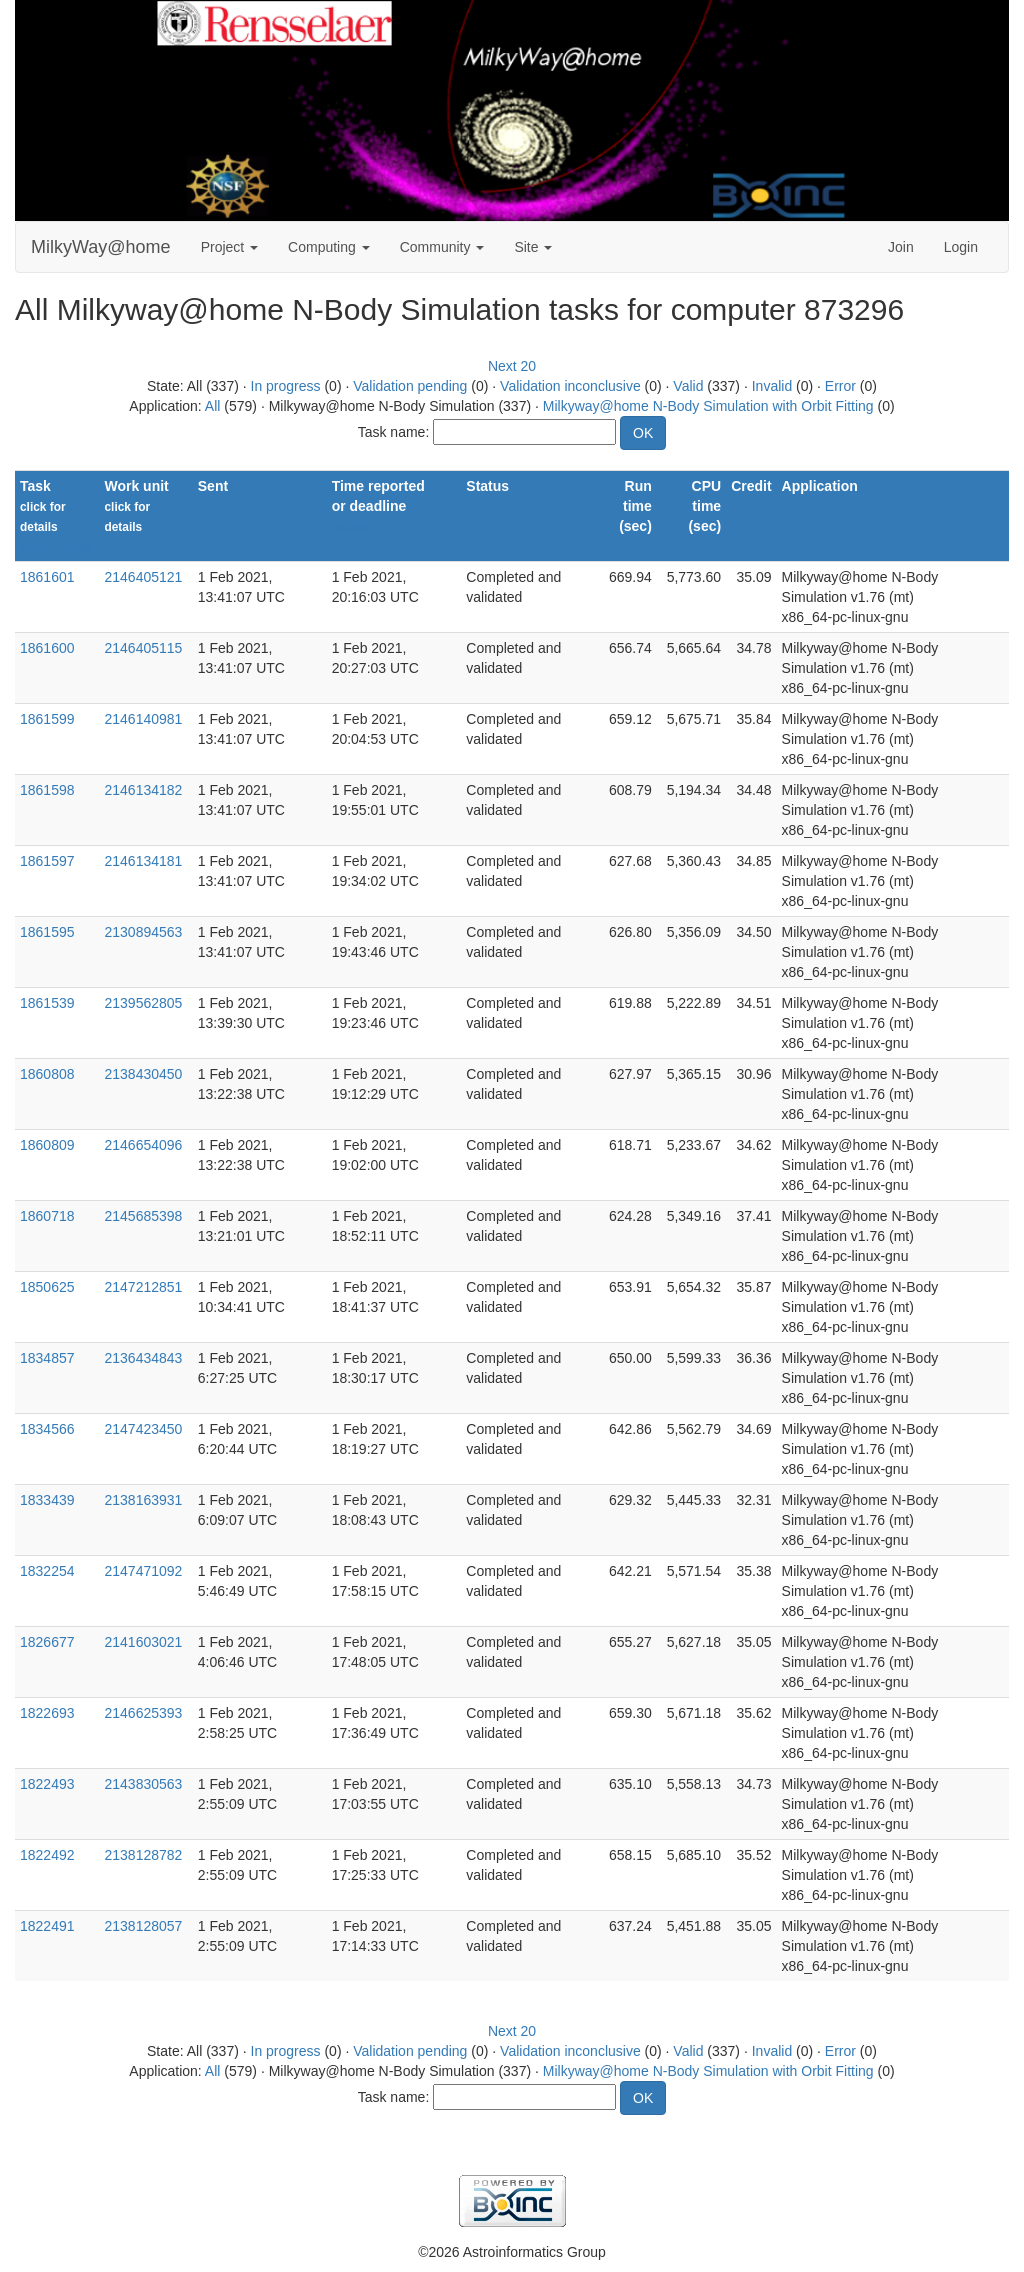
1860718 (47, 1216)
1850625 (47, 1287)
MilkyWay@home (101, 247)
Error (840, 386)
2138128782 (143, 1855)
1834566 (47, 1429)
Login (961, 247)
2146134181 (143, 861)
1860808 (47, 1074)
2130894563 (143, 932)
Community (442, 247)
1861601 (47, 577)
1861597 (47, 861)
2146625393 (143, 1713)
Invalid (772, 386)
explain (352, 527)
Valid (688, 386)
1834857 (47, 1358)
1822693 (47, 1713)
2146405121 (143, 577)
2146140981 (143, 719)
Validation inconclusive (570, 386)
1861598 (47, 790)
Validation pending (410, 386)
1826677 (47, 1642)
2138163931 (143, 1500)
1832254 (47, 1571)
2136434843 (143, 1358)
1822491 (47, 1926)
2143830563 (143, 1784)
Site (533, 247)
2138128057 (143, 1926)
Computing (329, 247)
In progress (286, 386)
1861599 (47, 719)
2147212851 (143, 1287)
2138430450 (143, 1074)
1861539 (47, 1003)
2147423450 (143, 1429)
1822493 (47, 1784)
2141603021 (143, 1642)
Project (229, 247)
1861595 (47, 932)
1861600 (47, 648)
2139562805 (143, 1003)
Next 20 (512, 366)
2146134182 (143, 790)
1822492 (47, 1855)
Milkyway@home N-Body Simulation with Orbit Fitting (708, 406)
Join (901, 247)
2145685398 (143, 1216)
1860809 (47, 1145)
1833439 (47, 1500)
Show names (56, 547)
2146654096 (143, 1145)
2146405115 (143, 648)
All (213, 406)
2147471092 (143, 1571)
